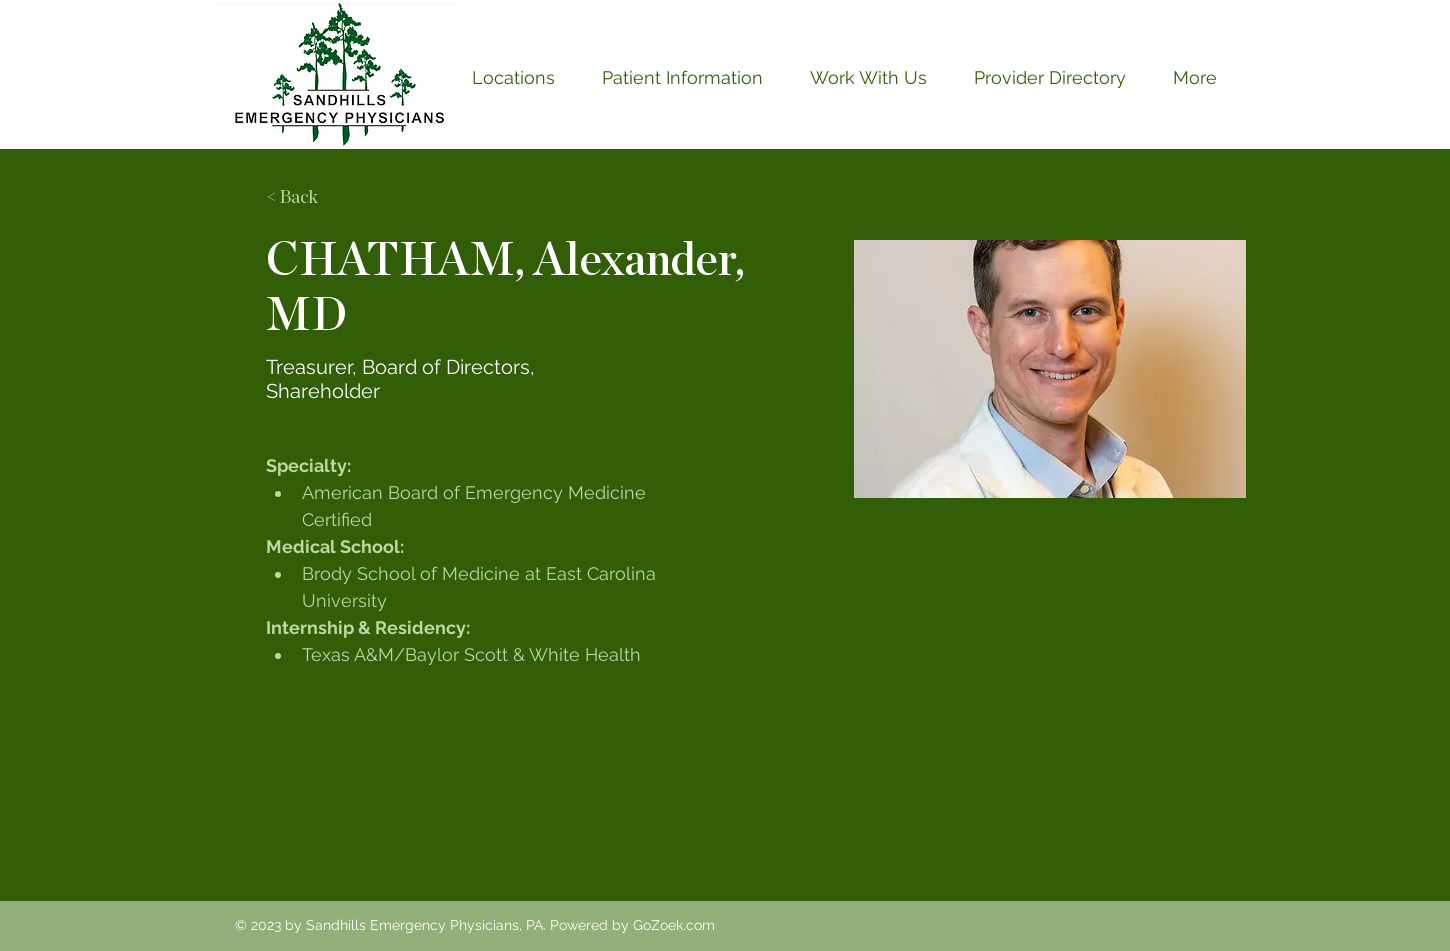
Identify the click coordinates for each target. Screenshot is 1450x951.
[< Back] (305, 198)
